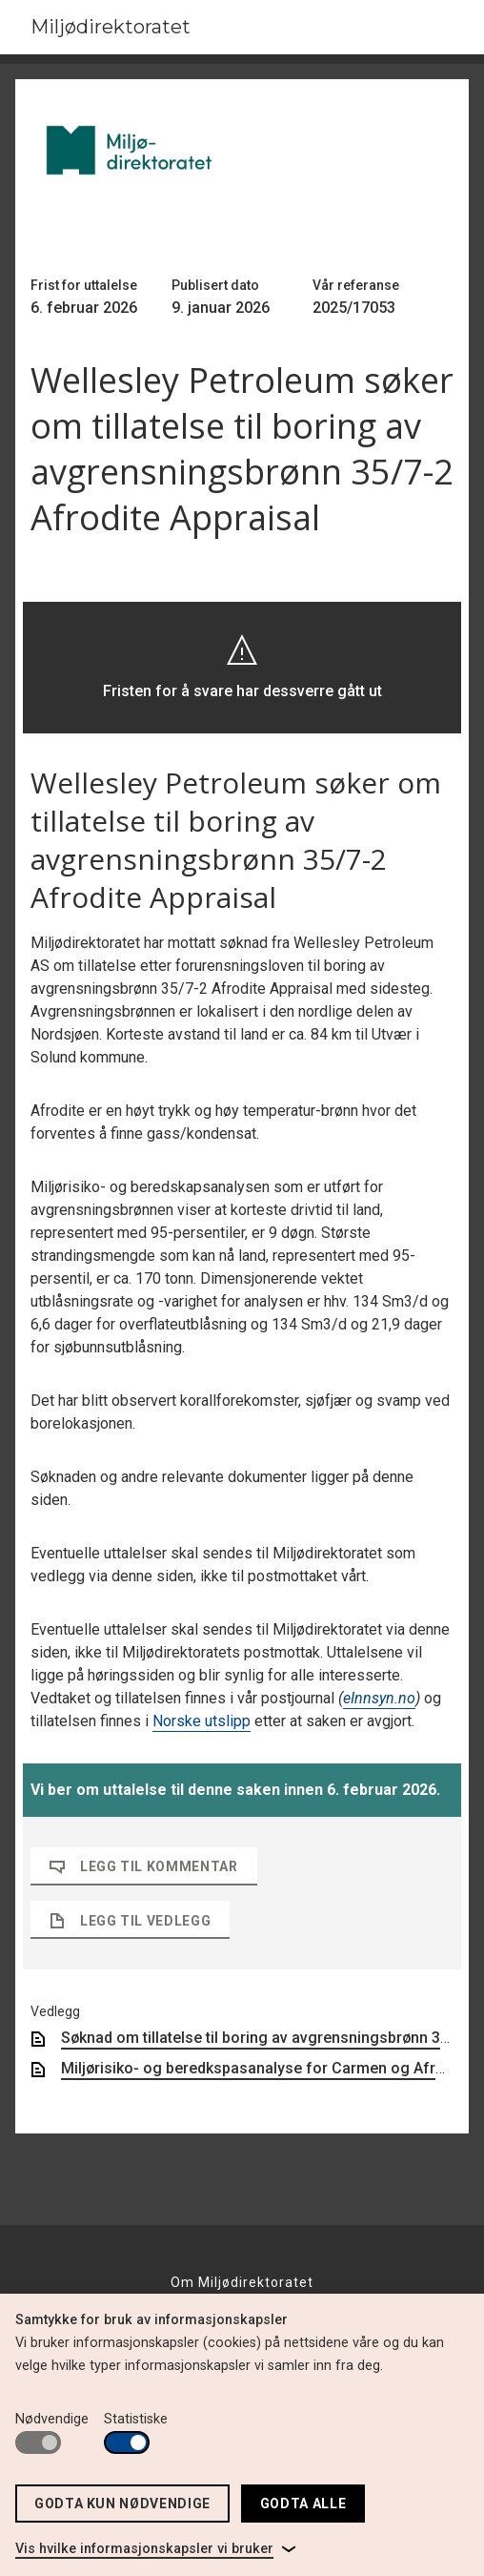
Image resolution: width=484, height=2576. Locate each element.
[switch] (38, 2442)
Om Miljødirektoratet (242, 2282)
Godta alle (303, 2503)
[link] (155, 2549)
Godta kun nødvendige (122, 2503)
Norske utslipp (201, 1721)
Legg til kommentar (144, 1866)
